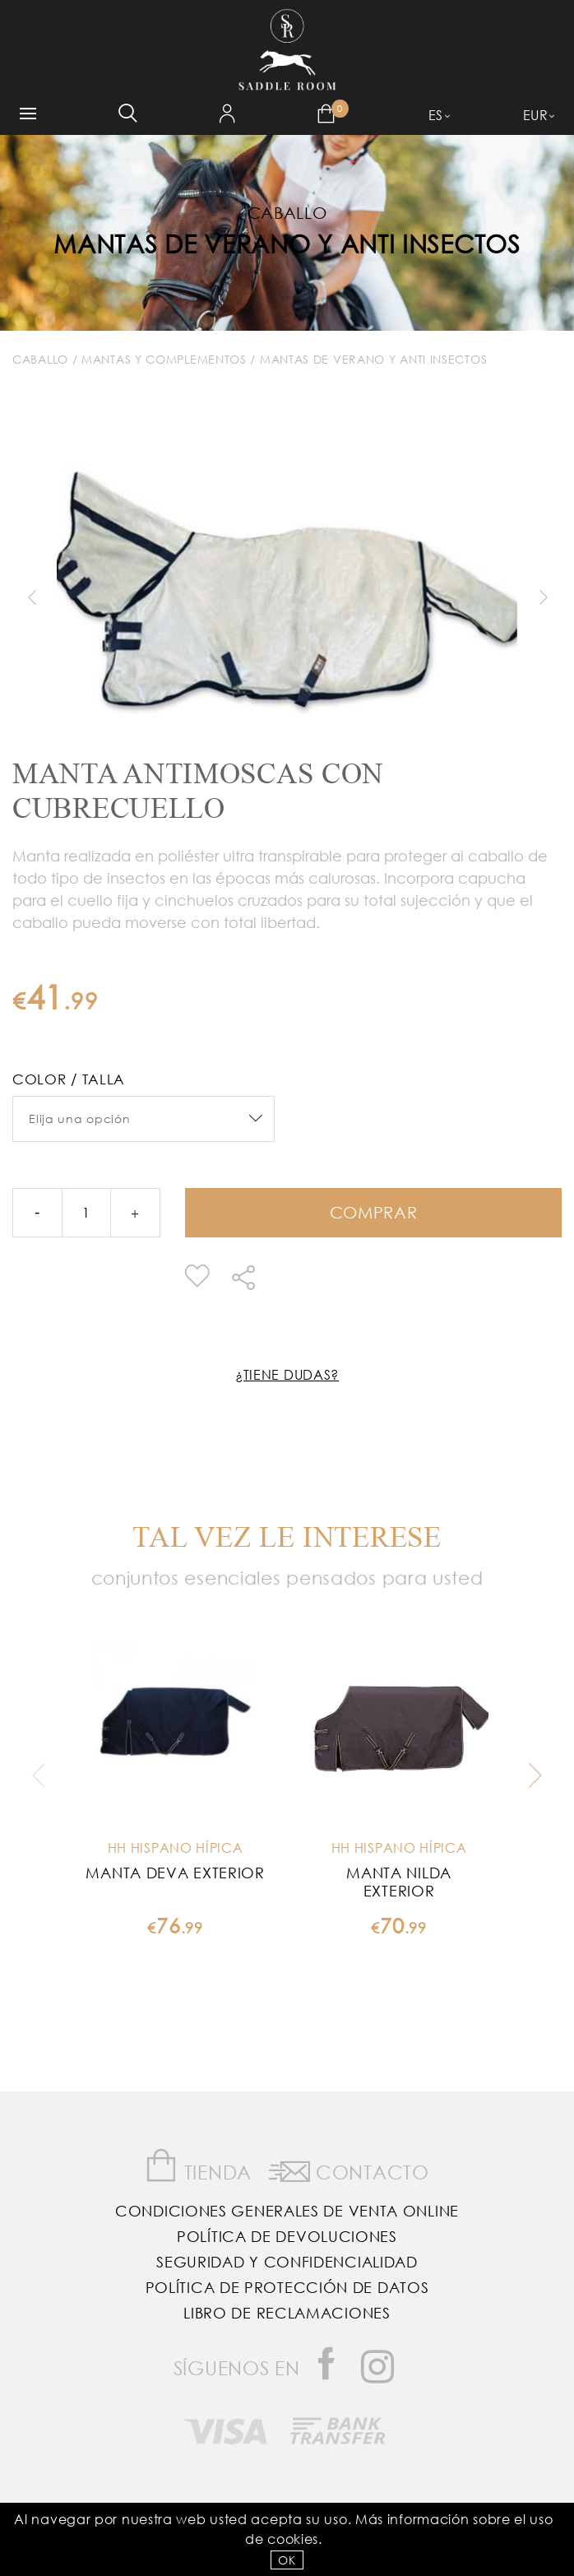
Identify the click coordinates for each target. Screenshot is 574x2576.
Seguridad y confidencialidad (287, 2262)
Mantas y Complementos (164, 359)
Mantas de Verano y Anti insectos (286, 243)
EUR (536, 114)
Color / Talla (68, 1079)
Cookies (292, 2538)
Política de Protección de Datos (287, 2287)
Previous (31, 597)
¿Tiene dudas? (287, 1374)
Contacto (349, 2169)
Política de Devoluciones (287, 2236)
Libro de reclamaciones (286, 2313)
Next (542, 597)
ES (435, 114)
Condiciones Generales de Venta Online (287, 2211)
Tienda (198, 2166)
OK (286, 2560)
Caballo (40, 359)
